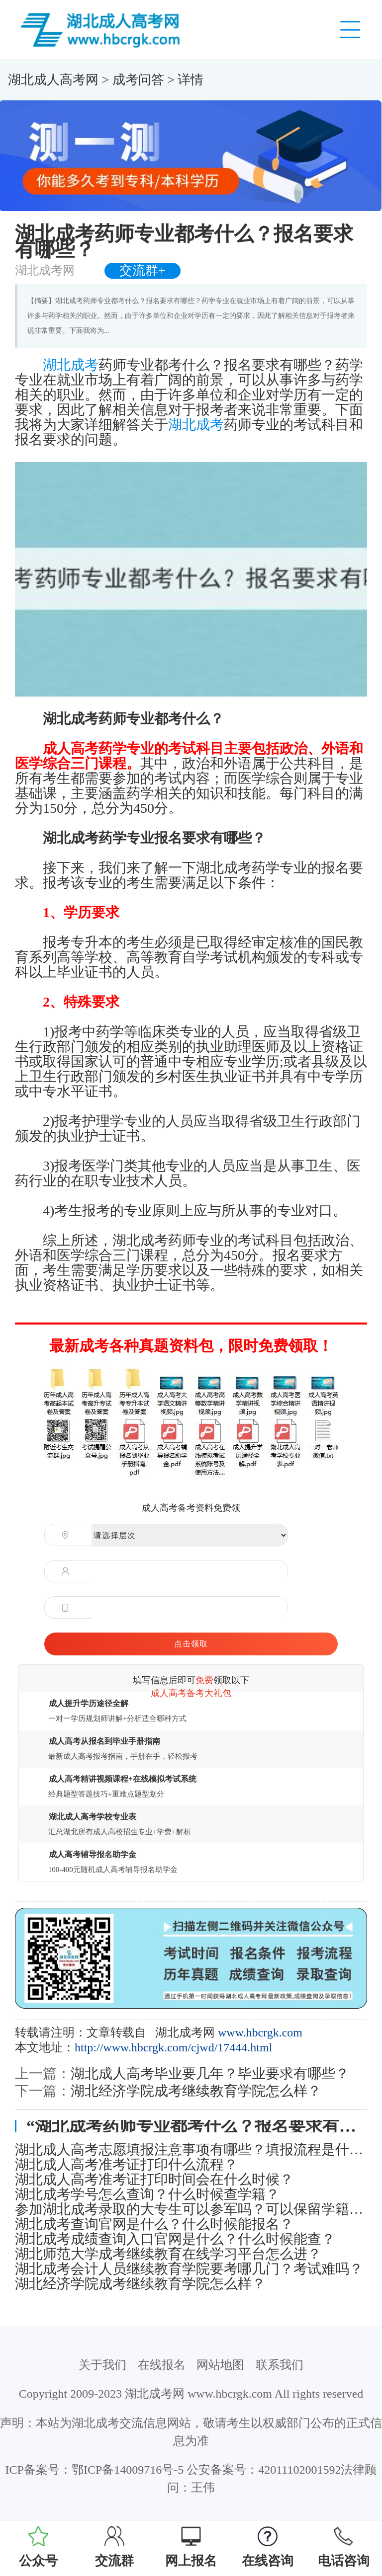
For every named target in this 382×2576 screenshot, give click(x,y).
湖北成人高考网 (53, 80)
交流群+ (142, 270)
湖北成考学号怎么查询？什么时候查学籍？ (147, 2194)
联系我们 (279, 2364)
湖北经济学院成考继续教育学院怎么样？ (196, 2091)
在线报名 (162, 2364)
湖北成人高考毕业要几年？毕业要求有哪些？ (210, 2073)
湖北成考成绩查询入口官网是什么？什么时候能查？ (175, 2239)
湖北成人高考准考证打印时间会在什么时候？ (154, 2179)
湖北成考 (70, 365)
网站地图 (220, 2364)
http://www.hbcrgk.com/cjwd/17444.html (173, 2047)
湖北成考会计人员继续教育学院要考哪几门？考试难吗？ (189, 2269)
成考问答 (138, 80)
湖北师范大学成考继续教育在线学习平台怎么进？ (168, 2254)
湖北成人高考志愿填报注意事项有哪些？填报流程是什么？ (191, 2149)
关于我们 (102, 2364)
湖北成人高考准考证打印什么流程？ (126, 2164)
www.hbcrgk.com (260, 2032)
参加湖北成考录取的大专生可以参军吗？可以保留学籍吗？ (191, 2209)
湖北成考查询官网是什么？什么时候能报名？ (154, 2224)
